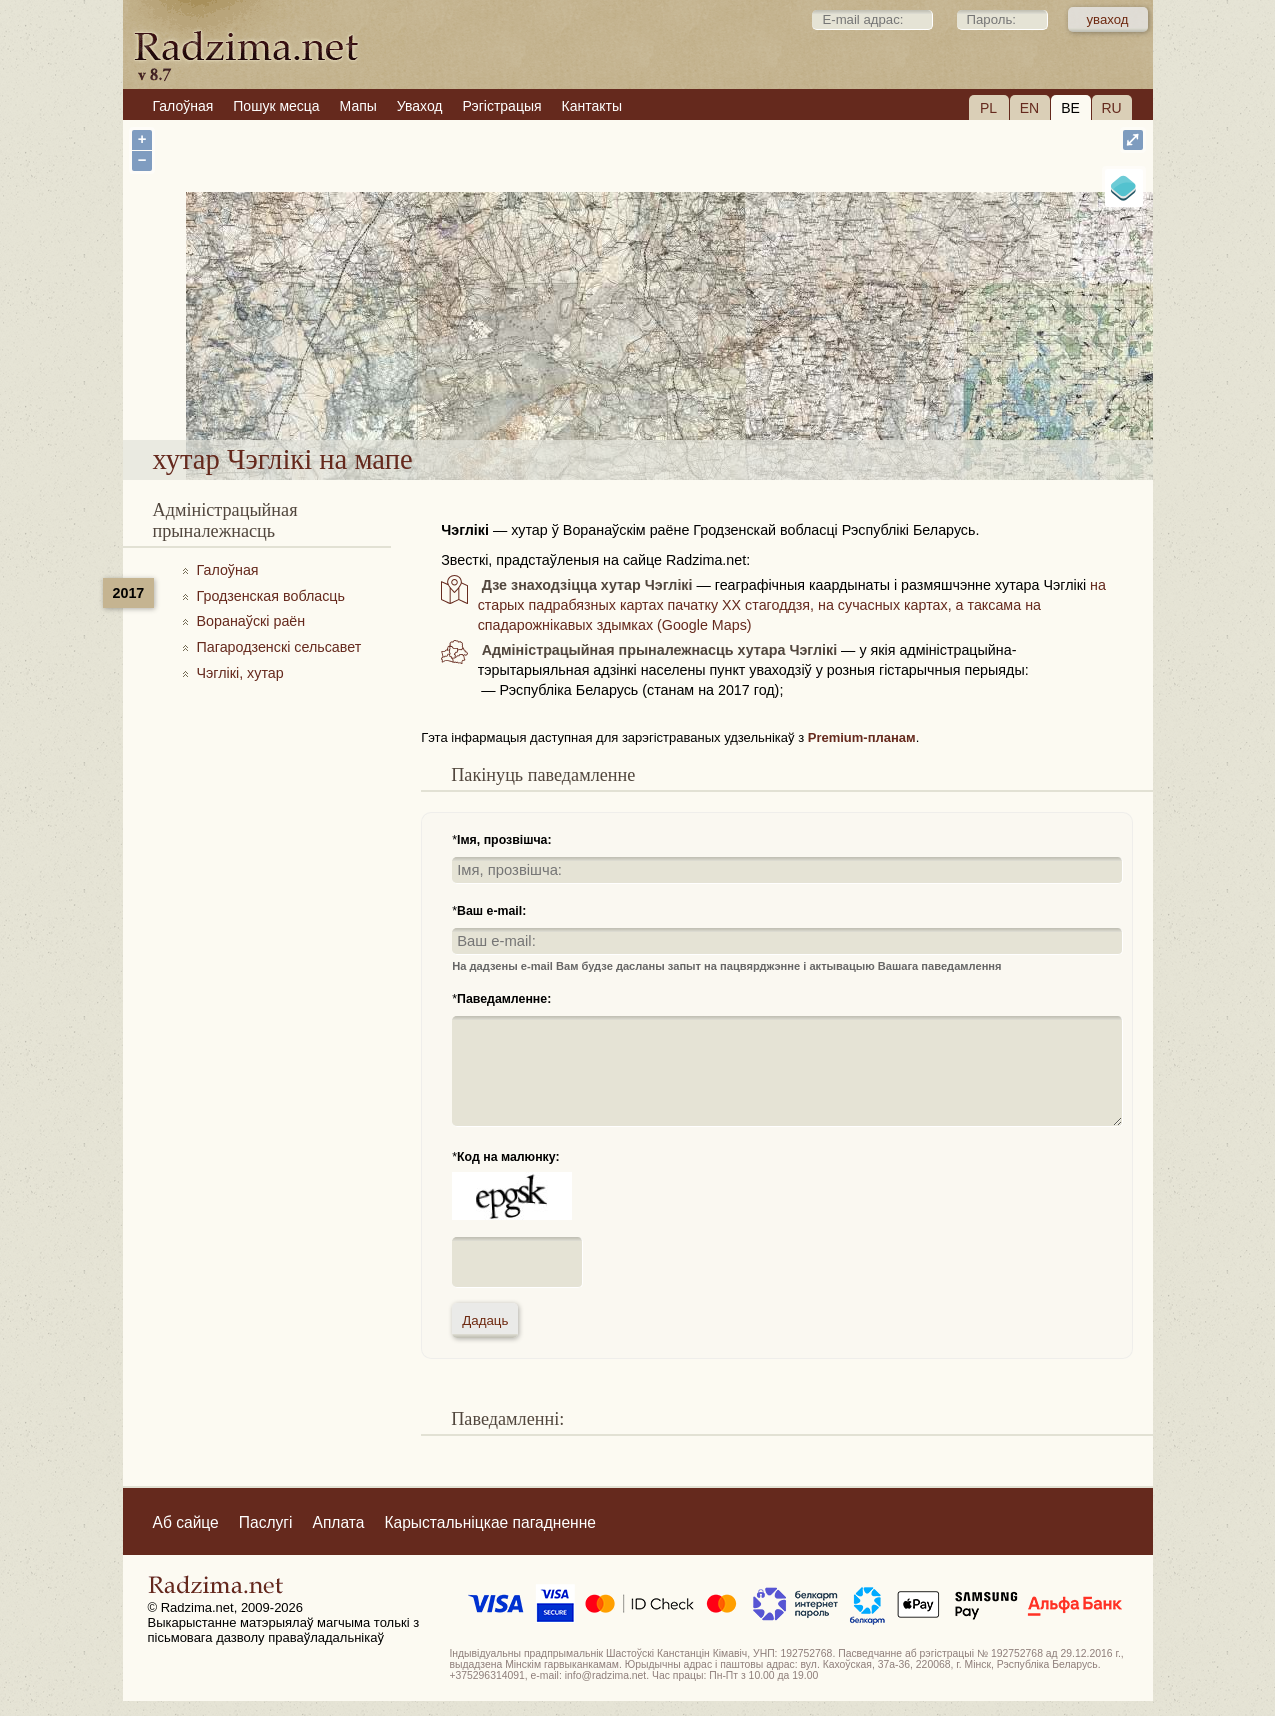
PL (988, 108)
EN (1029, 108)
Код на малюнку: (508, 1157)
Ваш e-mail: (491, 911)
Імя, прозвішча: (504, 840)
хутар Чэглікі (698, 388)
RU (1111, 108)
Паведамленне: (504, 999)
